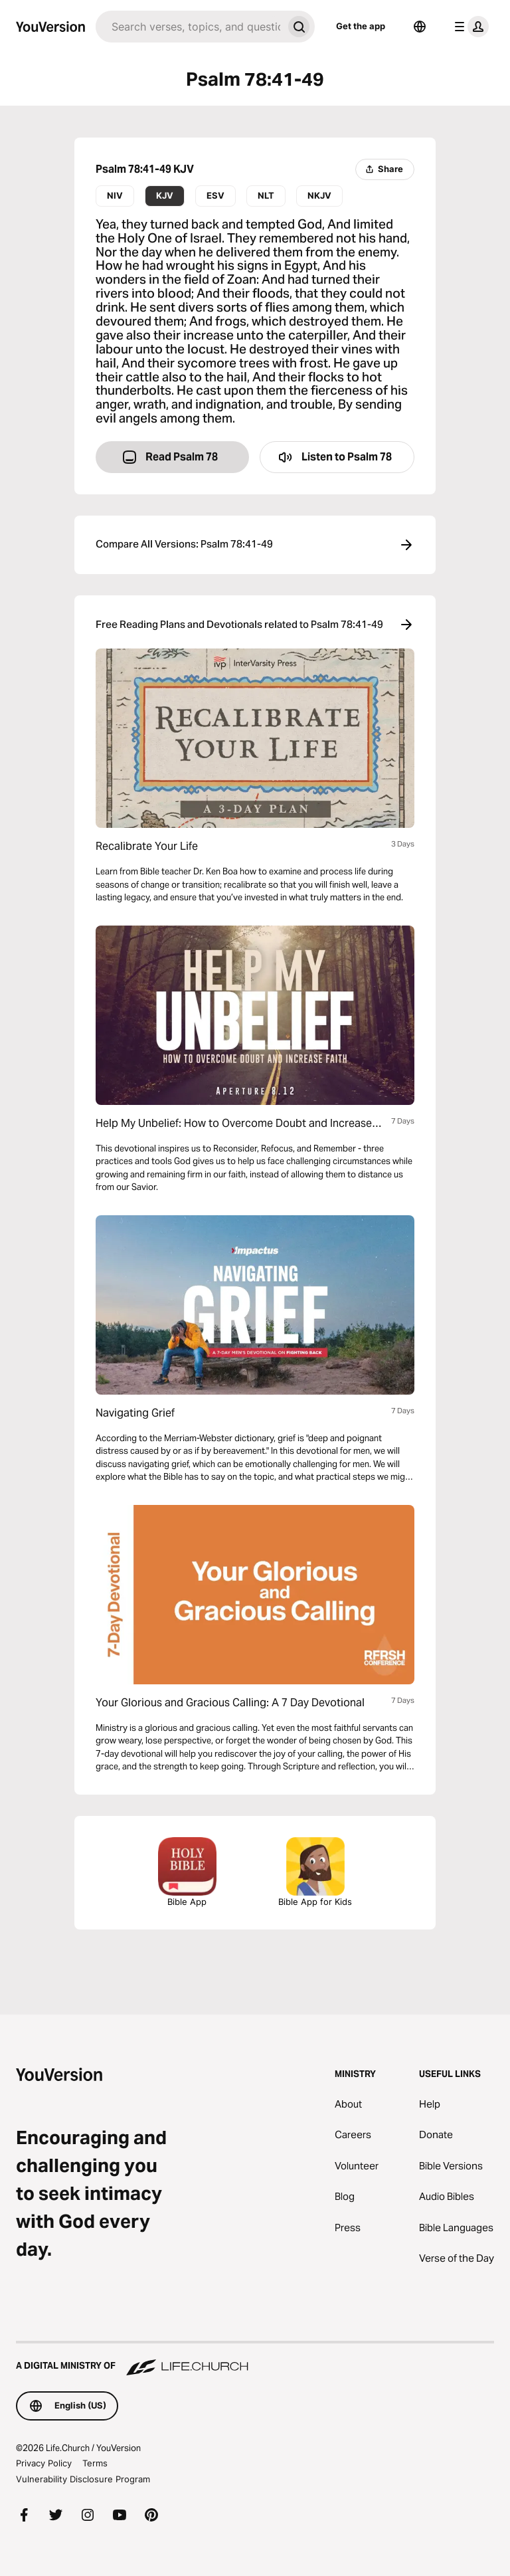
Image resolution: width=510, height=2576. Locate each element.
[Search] (189, 26)
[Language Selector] (419, 26)
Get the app (360, 26)
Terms (95, 2463)
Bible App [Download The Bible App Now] (187, 1872)
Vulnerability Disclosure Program (83, 2479)
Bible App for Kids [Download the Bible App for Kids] (315, 1872)
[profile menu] (469, 26)
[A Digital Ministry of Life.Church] (255, 2359)
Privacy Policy (44, 2463)
